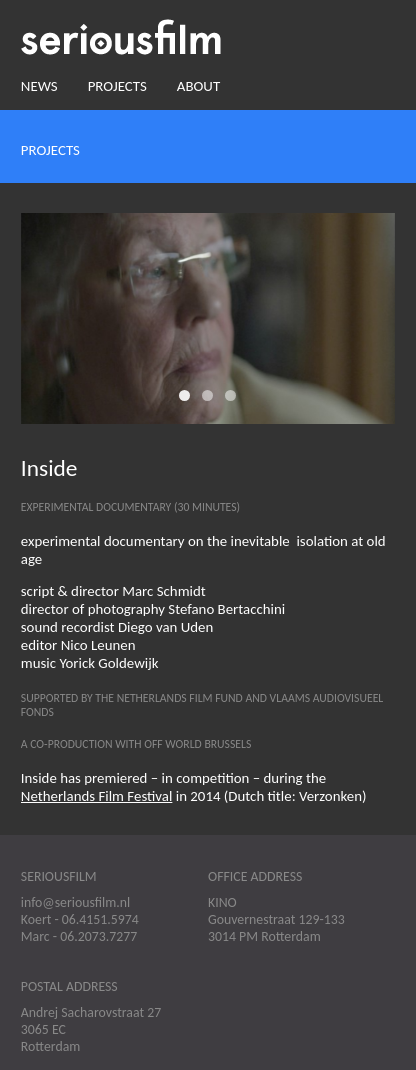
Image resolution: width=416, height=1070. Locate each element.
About (198, 86)
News (39, 86)
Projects (117, 86)
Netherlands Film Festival (97, 796)
